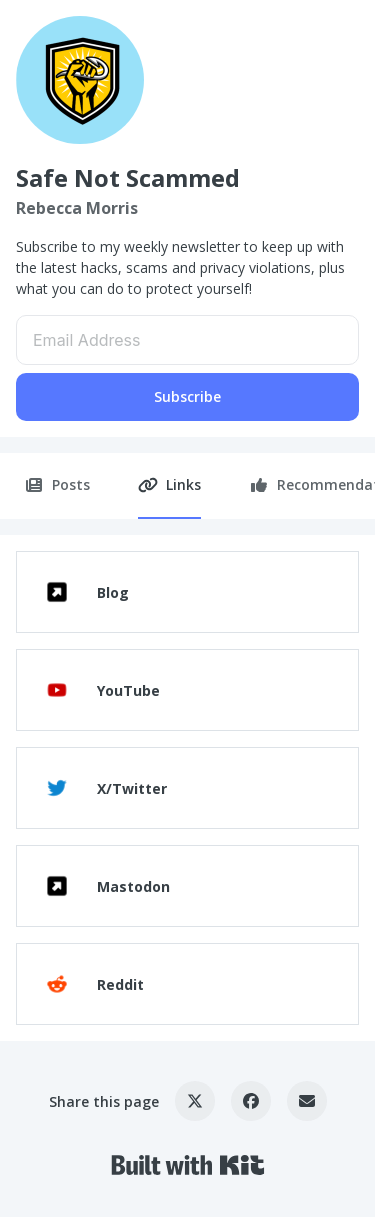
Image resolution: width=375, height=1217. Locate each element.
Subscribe (187, 396)
